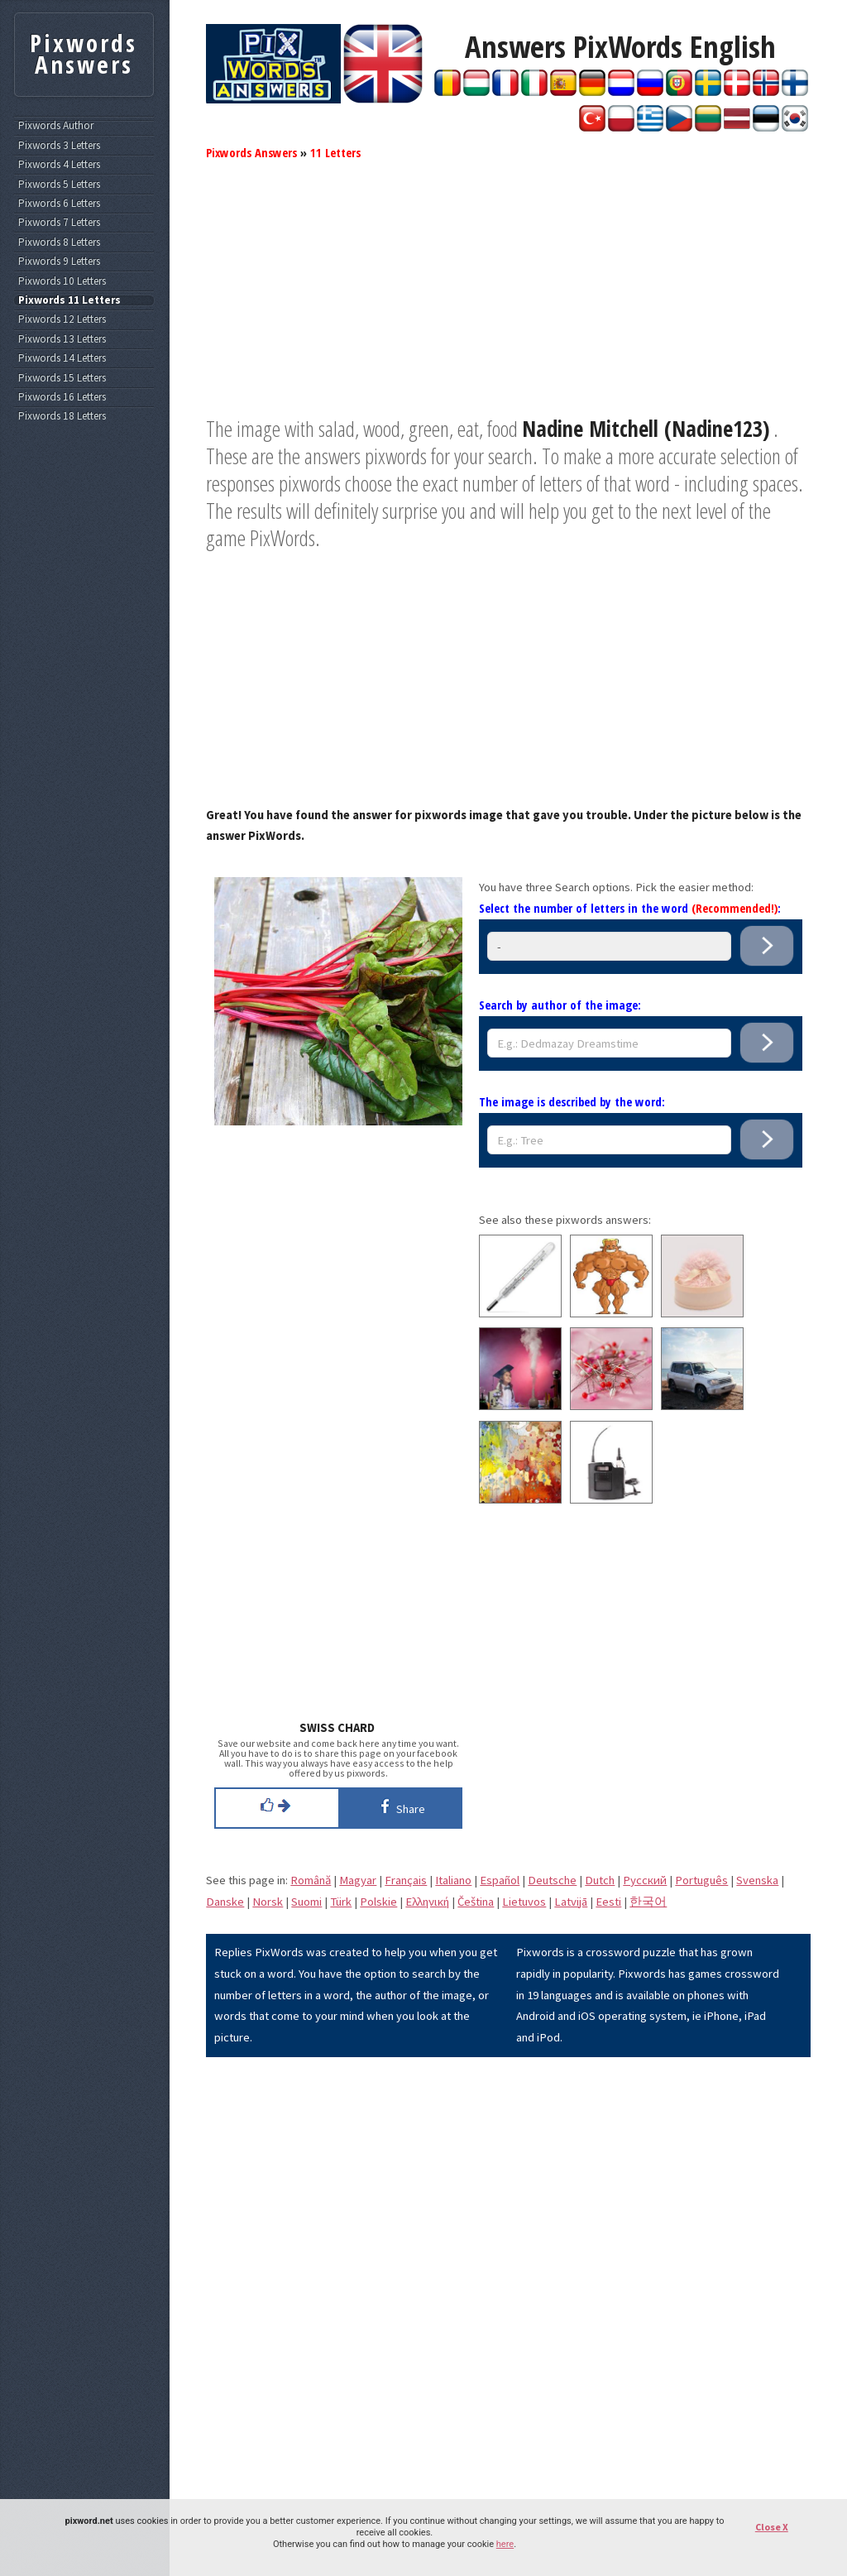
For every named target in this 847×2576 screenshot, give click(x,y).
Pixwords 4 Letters (59, 165)
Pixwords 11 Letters (69, 300)
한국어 (648, 1901)
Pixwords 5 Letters (59, 184)
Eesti (608, 1901)
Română (310, 1880)
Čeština (475, 1901)
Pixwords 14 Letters (62, 358)
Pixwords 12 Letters (62, 319)
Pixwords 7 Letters (59, 223)
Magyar (357, 1880)
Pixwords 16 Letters (62, 397)
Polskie (378, 1901)
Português (701, 1880)
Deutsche (552, 1880)
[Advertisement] (508, 299)
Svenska (757, 1880)
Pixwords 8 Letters (59, 242)
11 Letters (335, 152)
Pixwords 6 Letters (59, 204)
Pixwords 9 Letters (59, 261)
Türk (341, 1901)
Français (406, 1880)
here (505, 2544)
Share (400, 1806)
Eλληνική (427, 1901)
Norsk (267, 1901)
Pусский (645, 1880)
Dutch (600, 1880)
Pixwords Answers (251, 152)
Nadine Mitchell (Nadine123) (645, 429)
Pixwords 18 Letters (62, 416)
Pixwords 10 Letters (62, 281)
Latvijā (570, 1901)
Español (499, 1880)
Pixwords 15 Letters (62, 378)
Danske (225, 1901)
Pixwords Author (55, 126)
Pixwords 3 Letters (59, 146)
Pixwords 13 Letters (62, 339)
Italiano (453, 1880)
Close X (771, 2527)
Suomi (306, 1901)
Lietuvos (524, 1901)
